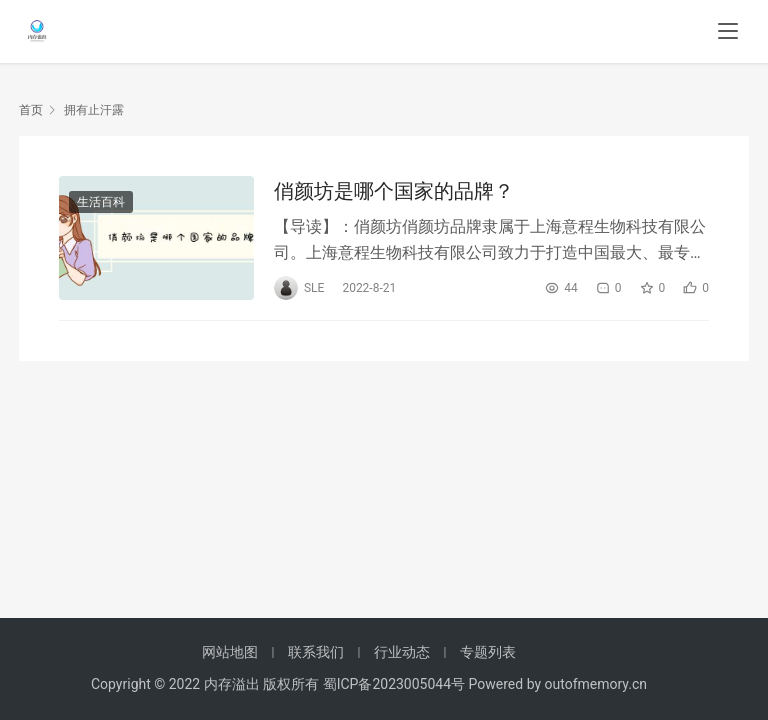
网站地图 (230, 652)
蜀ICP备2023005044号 (396, 684)
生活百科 (101, 202)
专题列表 (488, 652)
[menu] (728, 32)
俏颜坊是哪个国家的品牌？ (394, 191)
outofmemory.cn (596, 684)
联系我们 (316, 652)
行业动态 (402, 652)
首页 (31, 110)
